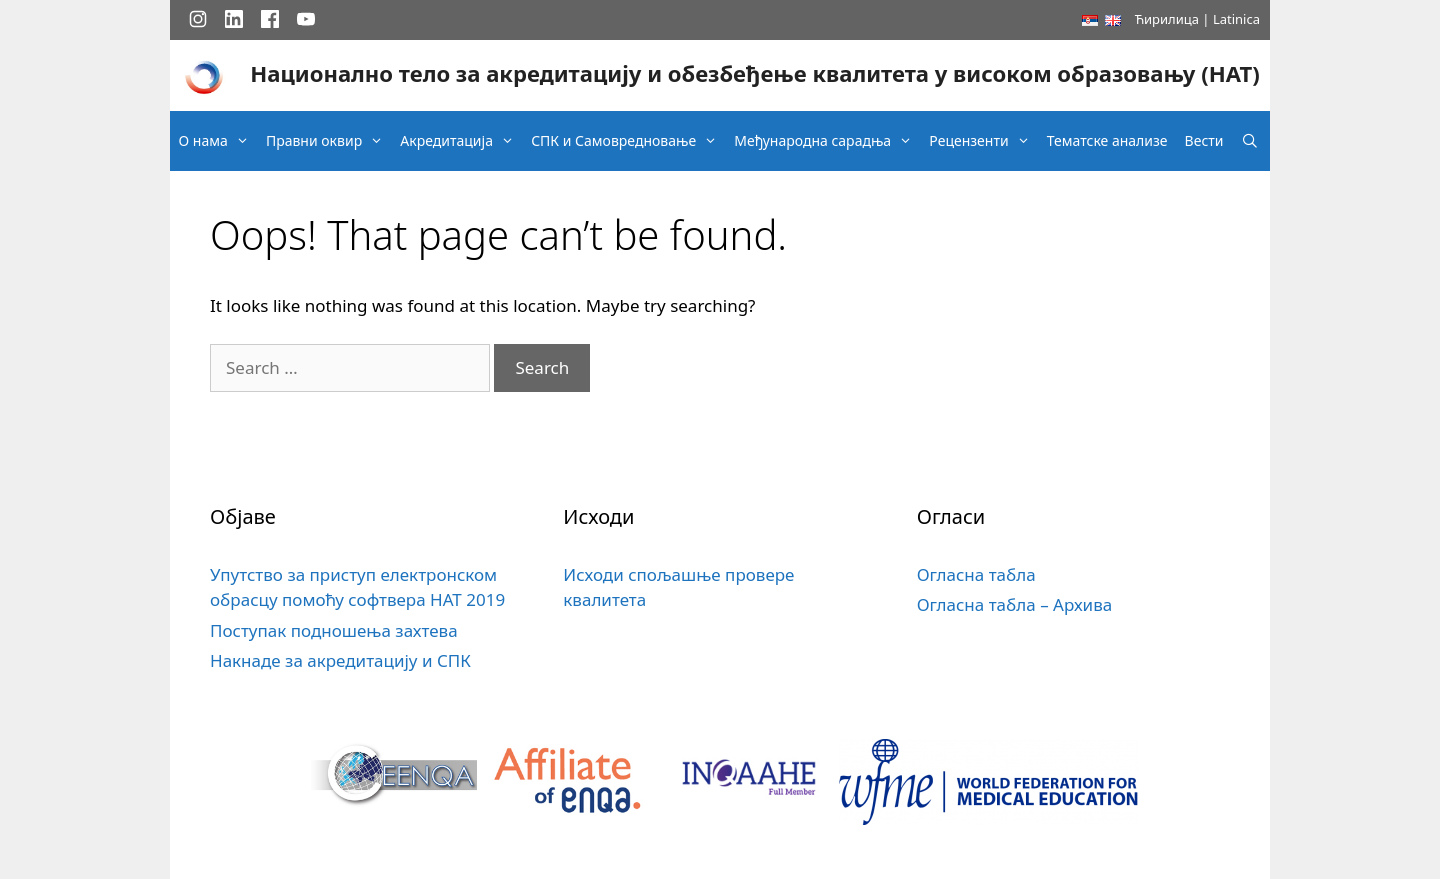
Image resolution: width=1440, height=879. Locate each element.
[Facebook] (270, 19)
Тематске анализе (1107, 140)
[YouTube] (306, 19)
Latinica (1236, 19)
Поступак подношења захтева (334, 630)
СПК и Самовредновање (629, 141)
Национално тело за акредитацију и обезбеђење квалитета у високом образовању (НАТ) (754, 73)
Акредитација (462, 141)
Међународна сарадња (828, 141)
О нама (219, 141)
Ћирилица (1167, 19)
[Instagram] (198, 19)
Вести (1204, 140)
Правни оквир (329, 141)
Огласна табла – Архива (1015, 604)
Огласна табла (976, 574)
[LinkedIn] (234, 19)
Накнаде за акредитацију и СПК (340, 660)
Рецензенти (984, 141)
